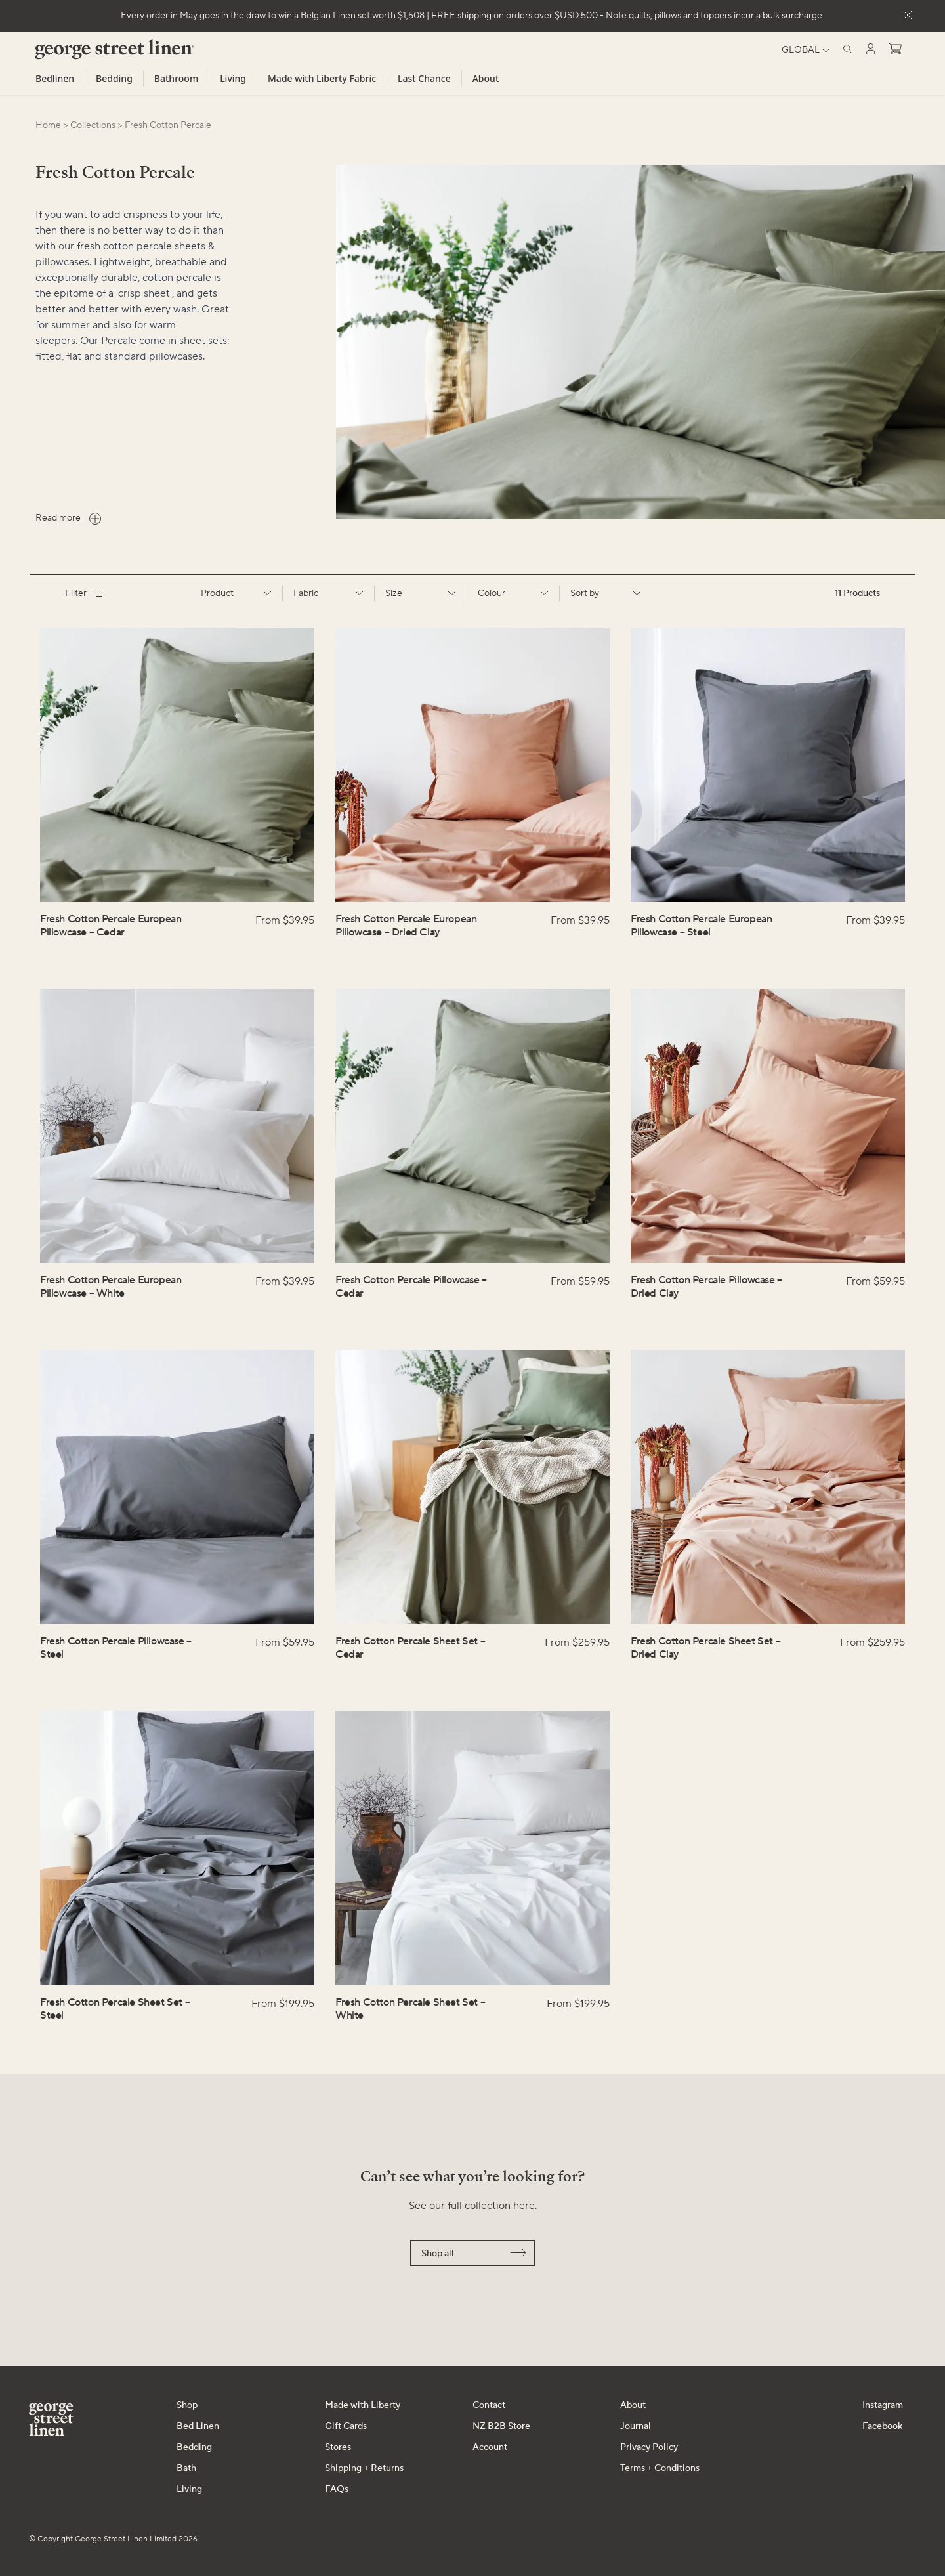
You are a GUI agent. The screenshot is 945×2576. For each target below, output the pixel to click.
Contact (488, 2405)
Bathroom (176, 78)
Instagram (882, 2405)
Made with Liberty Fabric (322, 78)
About (485, 78)
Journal (635, 2426)
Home (48, 125)
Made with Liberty (362, 2405)
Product (236, 593)
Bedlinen (54, 78)
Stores (338, 2447)
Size (420, 593)
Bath (186, 2468)
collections (93, 125)
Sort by (606, 593)
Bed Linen (198, 2426)
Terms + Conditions (660, 2468)
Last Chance (424, 78)
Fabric (328, 593)
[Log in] (870, 48)
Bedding (114, 78)
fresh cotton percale (168, 125)
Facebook (882, 2426)
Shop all (473, 2254)
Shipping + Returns (364, 2468)
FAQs (336, 2489)
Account (489, 2447)
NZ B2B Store (501, 2426)
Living (233, 78)
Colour (513, 593)
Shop (187, 2405)
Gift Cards (346, 2426)
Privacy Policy (649, 2447)
